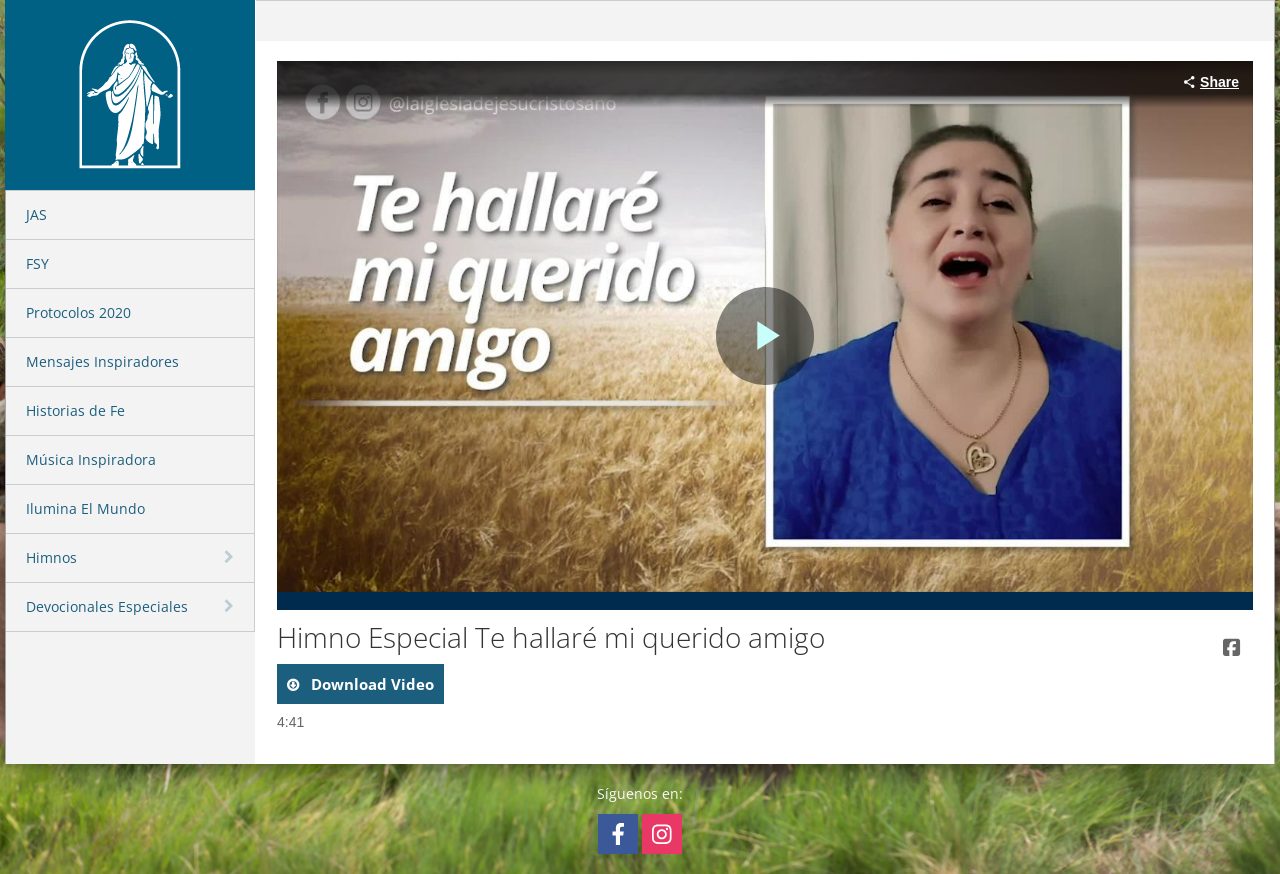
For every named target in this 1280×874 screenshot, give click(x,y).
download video (370, 684)
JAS (36, 214)
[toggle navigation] (231, 557)
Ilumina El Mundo (85, 508)
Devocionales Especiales (107, 606)
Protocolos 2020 (78, 312)
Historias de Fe (75, 410)
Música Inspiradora (91, 459)
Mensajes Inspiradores (102, 361)
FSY (37, 263)
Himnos (51, 557)
